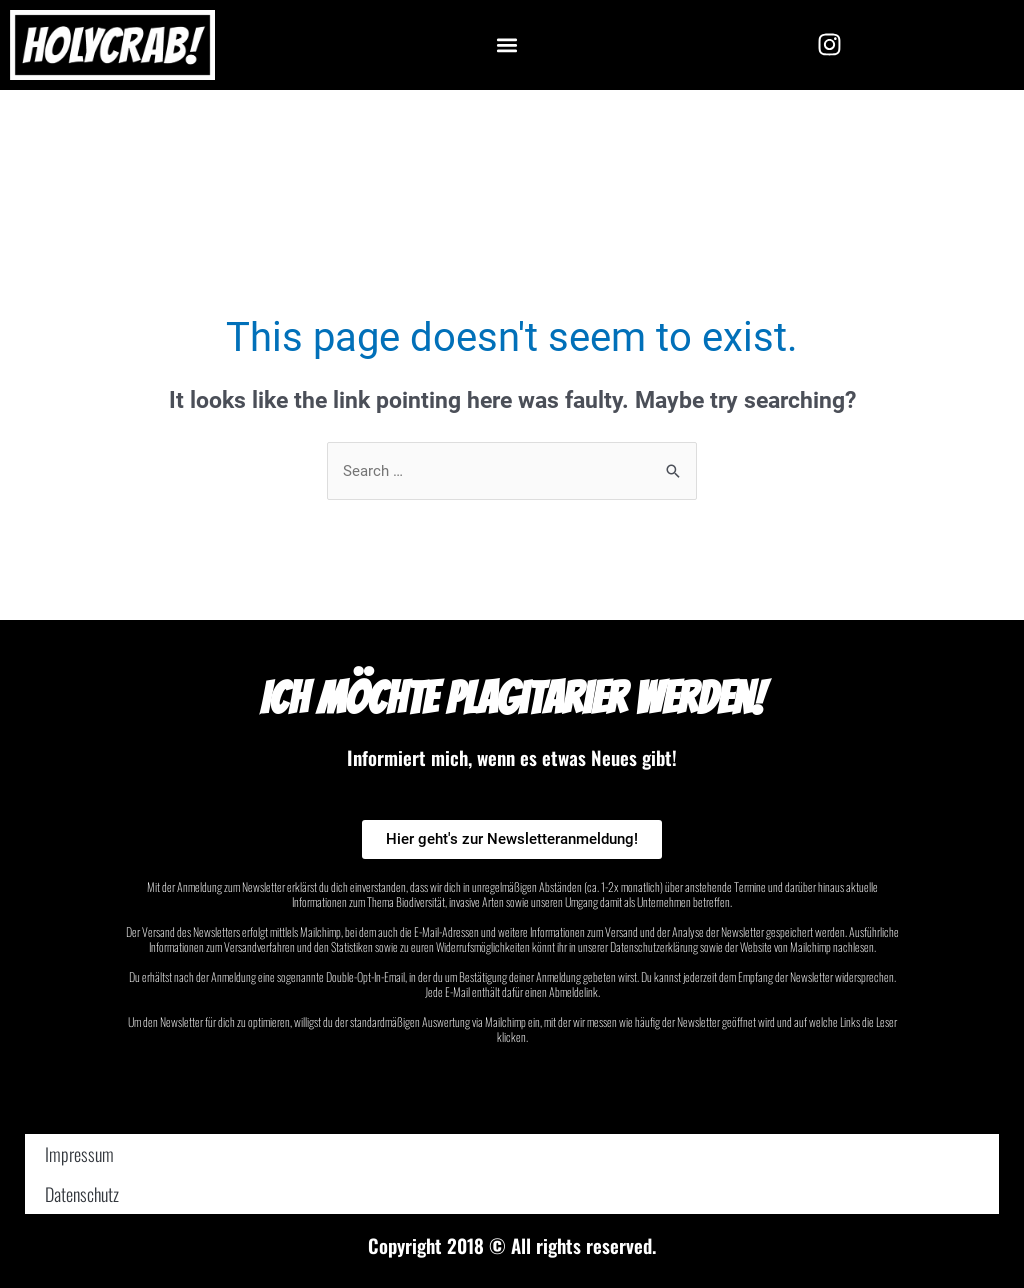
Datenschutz (82, 1194)
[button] (506, 44)
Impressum (79, 1154)
